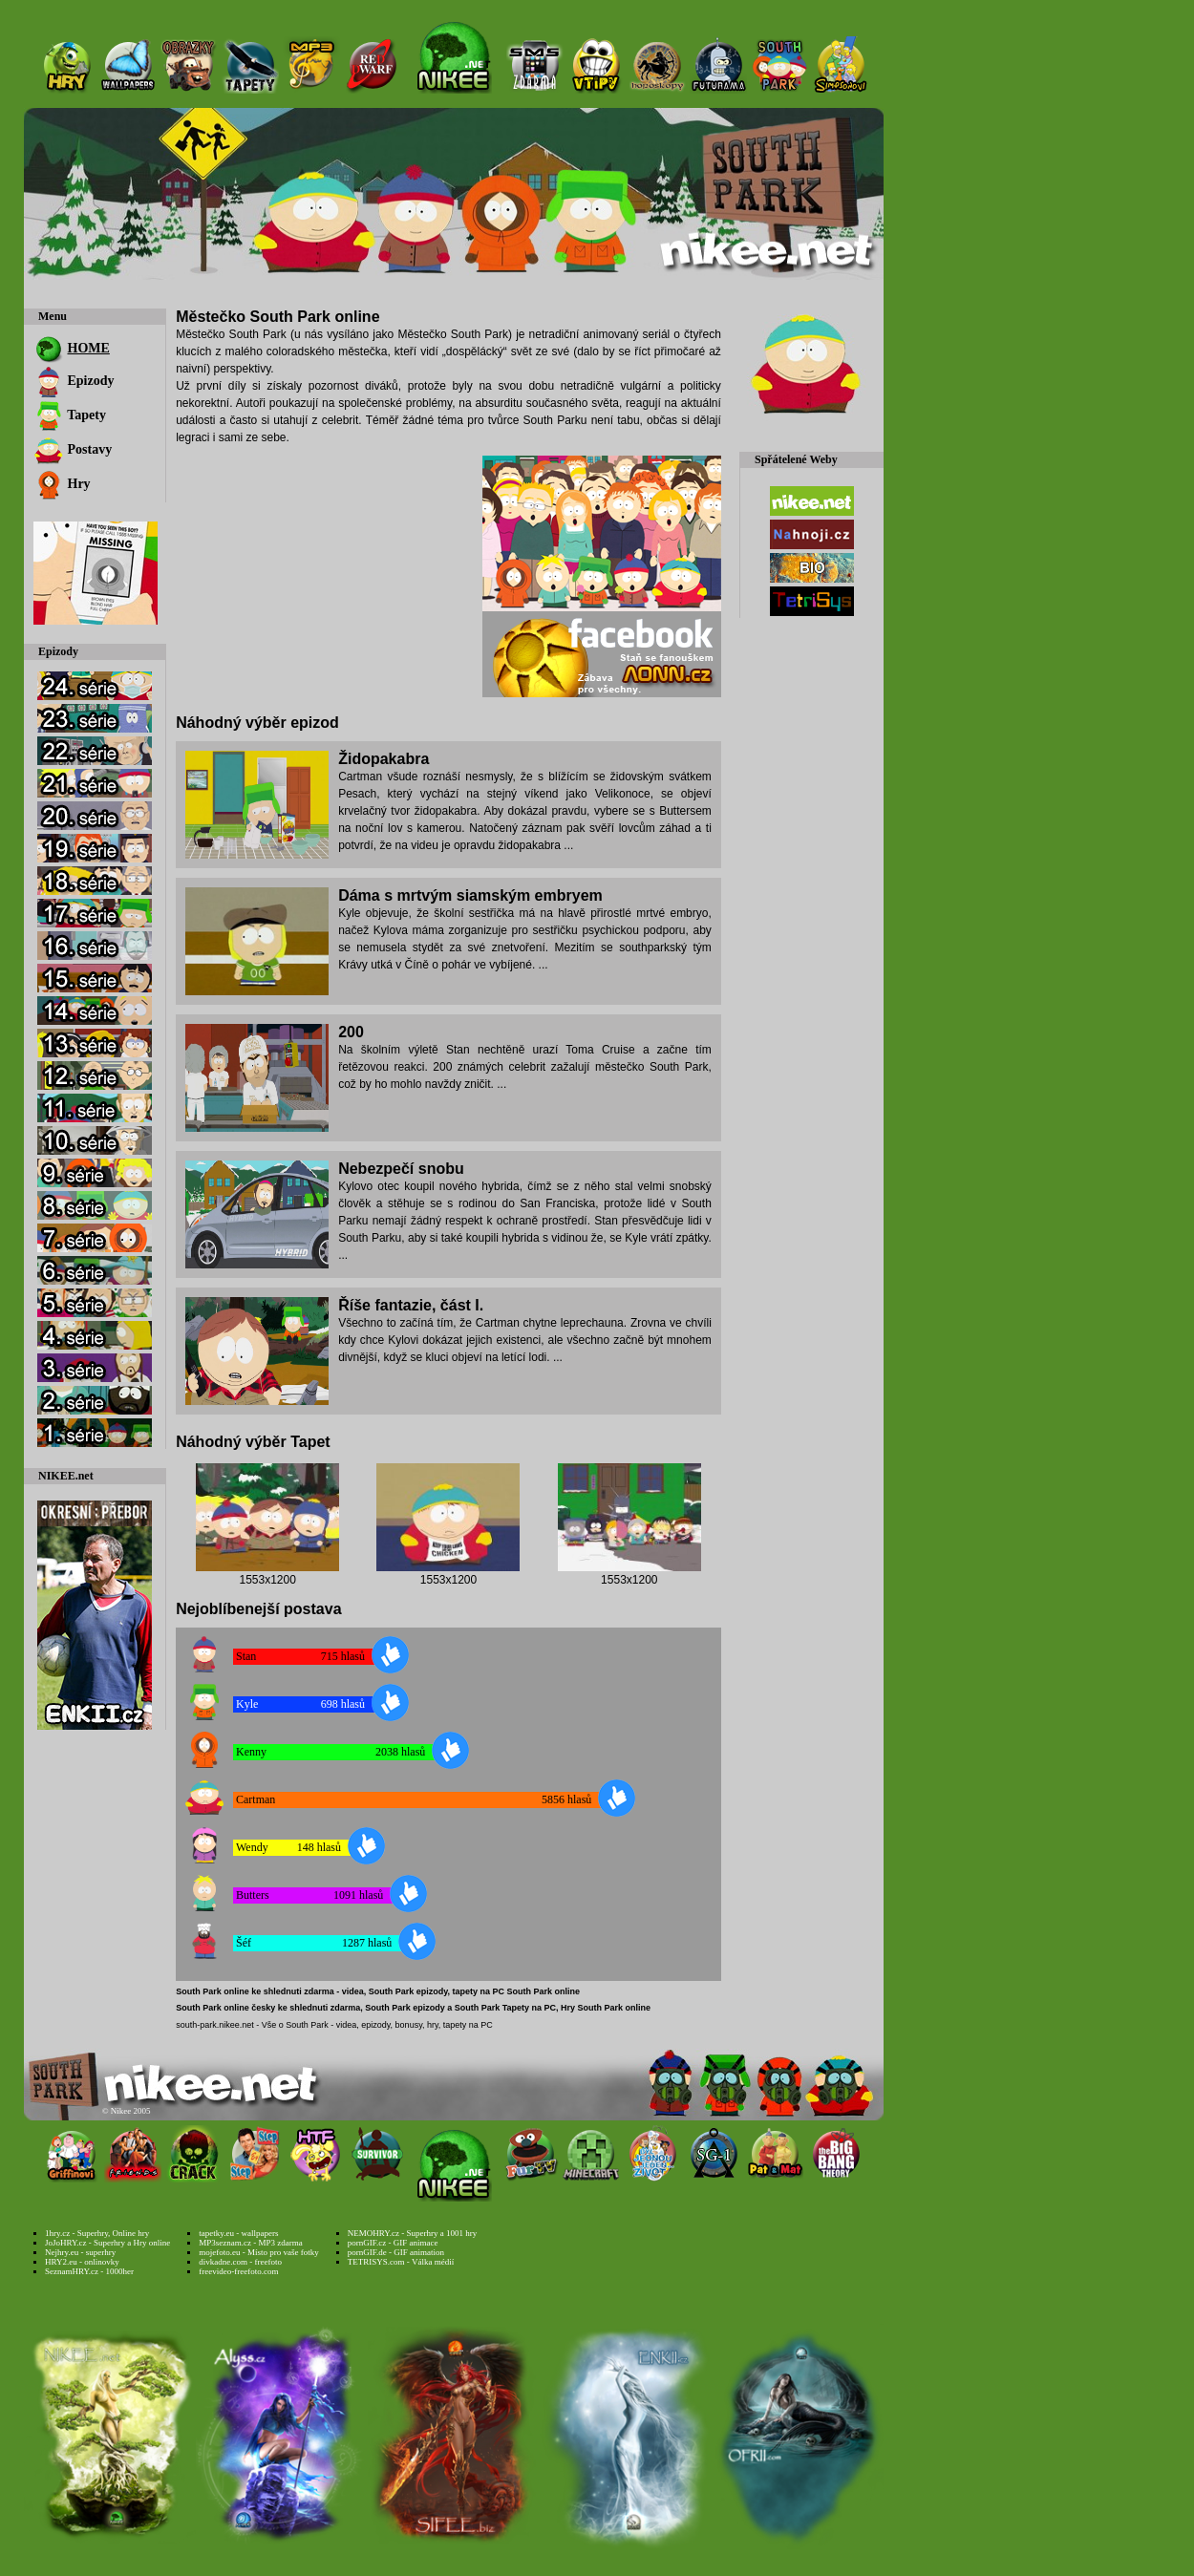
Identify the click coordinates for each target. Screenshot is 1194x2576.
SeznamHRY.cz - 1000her (89, 2271)
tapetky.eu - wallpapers (238, 2233)
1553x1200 (267, 1579)
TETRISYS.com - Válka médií (401, 2262)
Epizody (74, 380)
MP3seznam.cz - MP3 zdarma (250, 2242)
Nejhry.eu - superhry (80, 2252)
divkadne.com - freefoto (240, 2262)
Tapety (69, 415)
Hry (62, 484)
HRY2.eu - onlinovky (82, 2262)
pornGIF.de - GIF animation (396, 2252)
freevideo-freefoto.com (238, 2271)
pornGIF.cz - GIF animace (393, 2242)
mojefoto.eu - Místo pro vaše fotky (258, 2252)
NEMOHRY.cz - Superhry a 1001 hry (412, 2233)
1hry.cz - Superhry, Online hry (97, 2233)
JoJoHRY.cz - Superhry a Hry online (107, 2242)
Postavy (72, 449)
